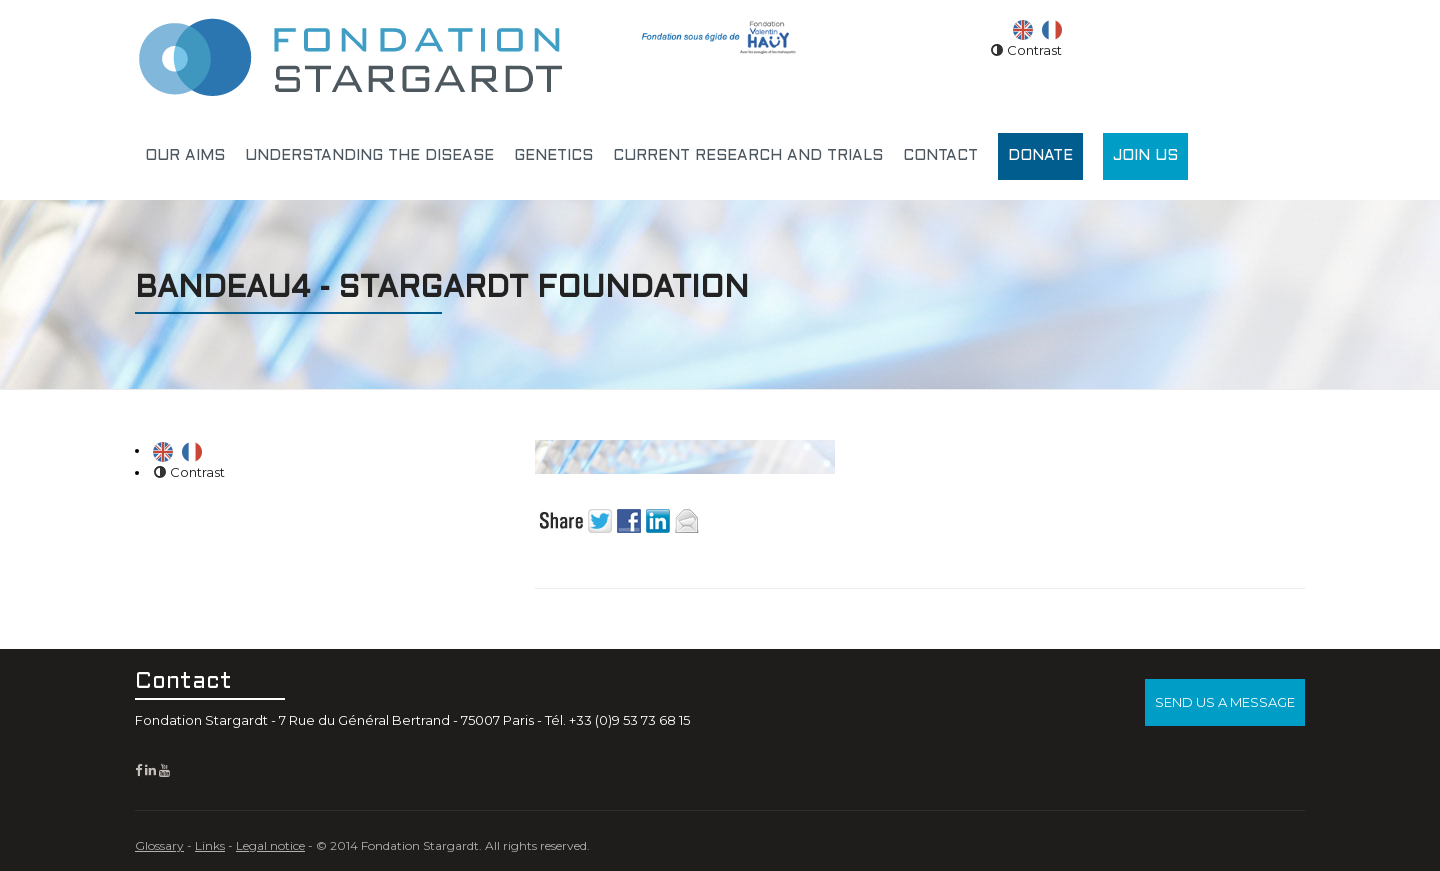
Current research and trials (748, 156)
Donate (1040, 156)
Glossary (159, 845)
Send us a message (1225, 702)
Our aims (185, 156)
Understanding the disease (369, 156)
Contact (940, 156)
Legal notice (270, 845)
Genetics (553, 156)
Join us (1145, 156)
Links (210, 845)
